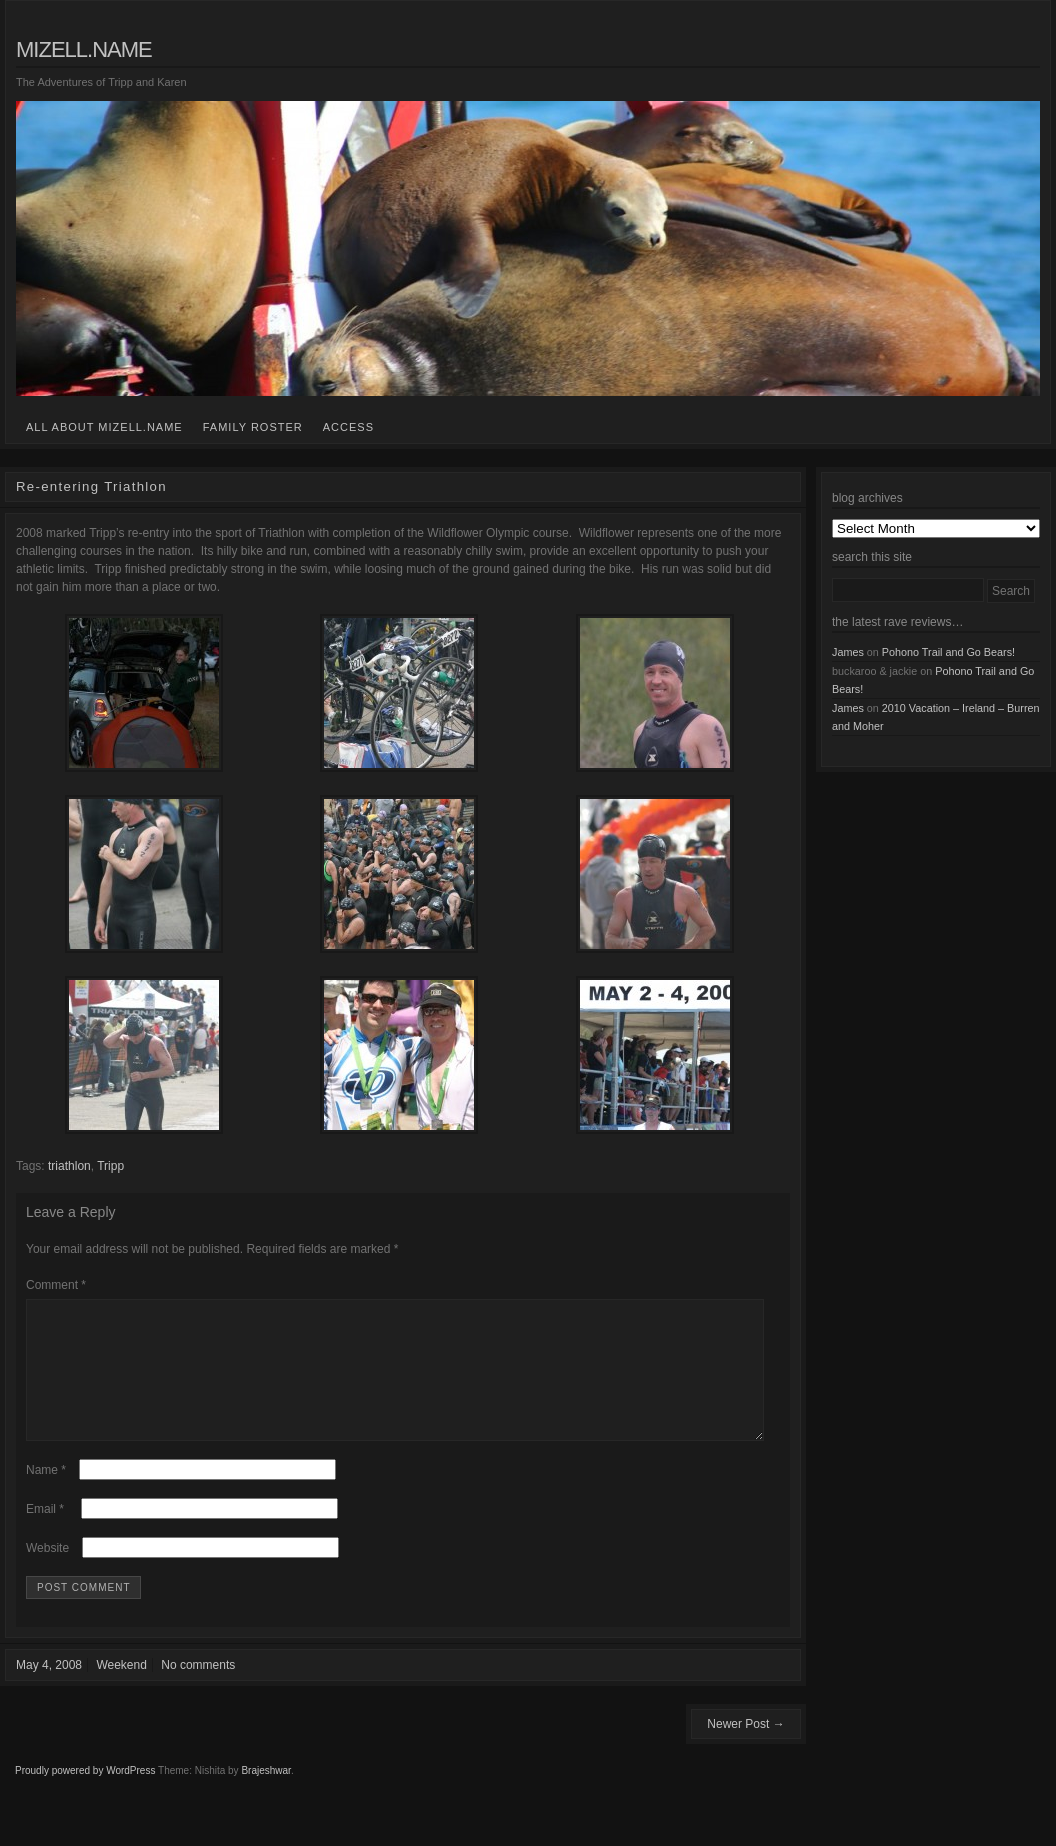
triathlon (69, 1166)
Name (46, 1494)
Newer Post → (745, 1748)
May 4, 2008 (49, 1689)
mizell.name (84, 49)
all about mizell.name (104, 427)
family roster (253, 427)
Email (45, 1533)
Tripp (110, 1166)
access (348, 427)
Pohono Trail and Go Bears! (948, 652)
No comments (198, 1689)
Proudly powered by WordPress (85, 1794)
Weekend (121, 1689)
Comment (56, 1285)
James (848, 652)
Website (47, 1572)
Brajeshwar (265, 1794)
